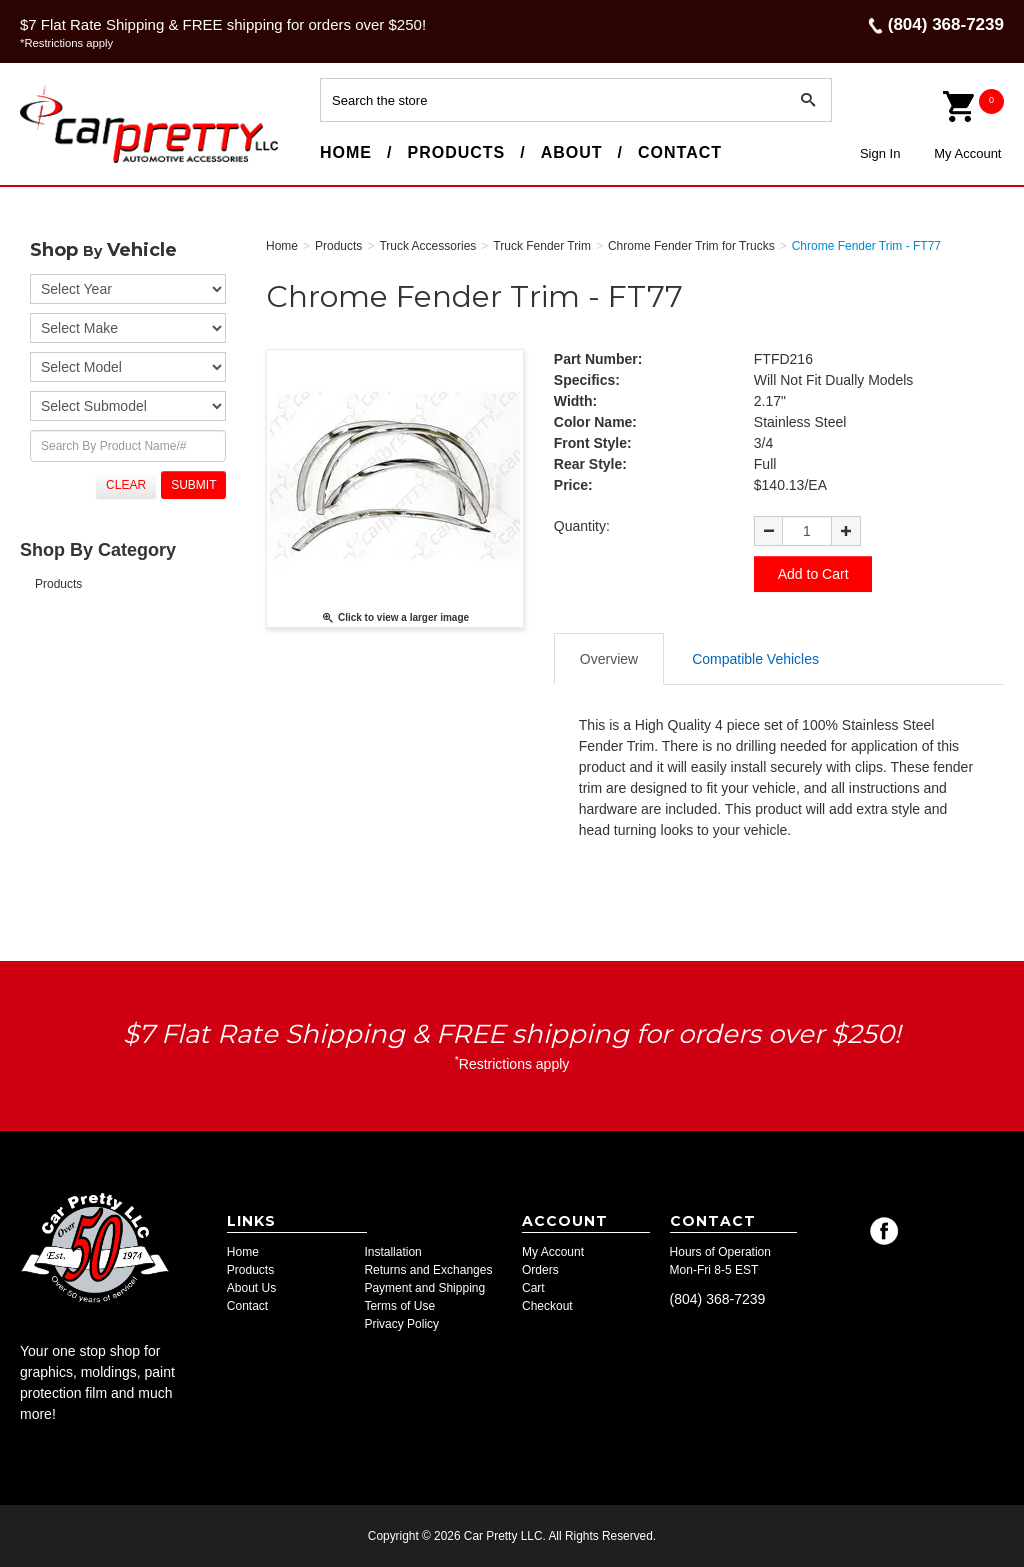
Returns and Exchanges (428, 1270)
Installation (392, 1252)
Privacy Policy (401, 1324)
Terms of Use (399, 1306)
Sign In (880, 153)
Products (456, 152)
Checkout (547, 1306)
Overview (609, 658)
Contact (680, 152)
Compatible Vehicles (755, 658)
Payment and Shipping (424, 1288)
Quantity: (582, 526)
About (572, 152)
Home (346, 152)
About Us (251, 1288)
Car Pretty (56, 162)
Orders (540, 1270)
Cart (533, 1288)
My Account (967, 153)
